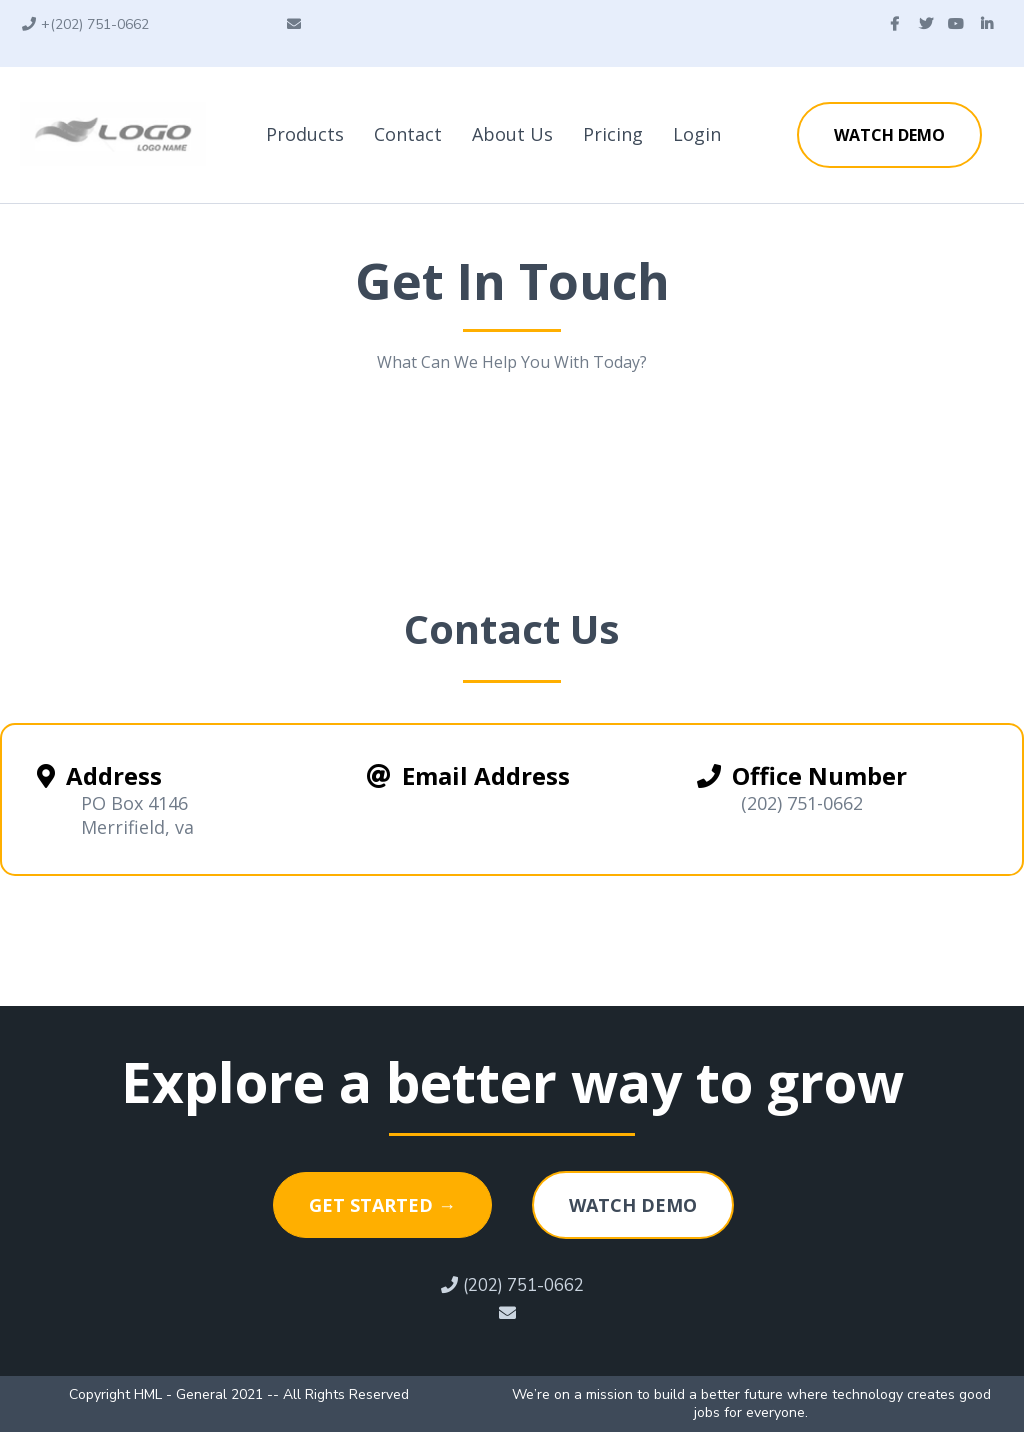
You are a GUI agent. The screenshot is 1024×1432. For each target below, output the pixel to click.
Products (305, 134)
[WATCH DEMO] (889, 135)
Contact (408, 134)
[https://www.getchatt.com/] (113, 133)
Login (697, 134)
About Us (512, 134)
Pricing (613, 134)
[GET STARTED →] (382, 1205)
